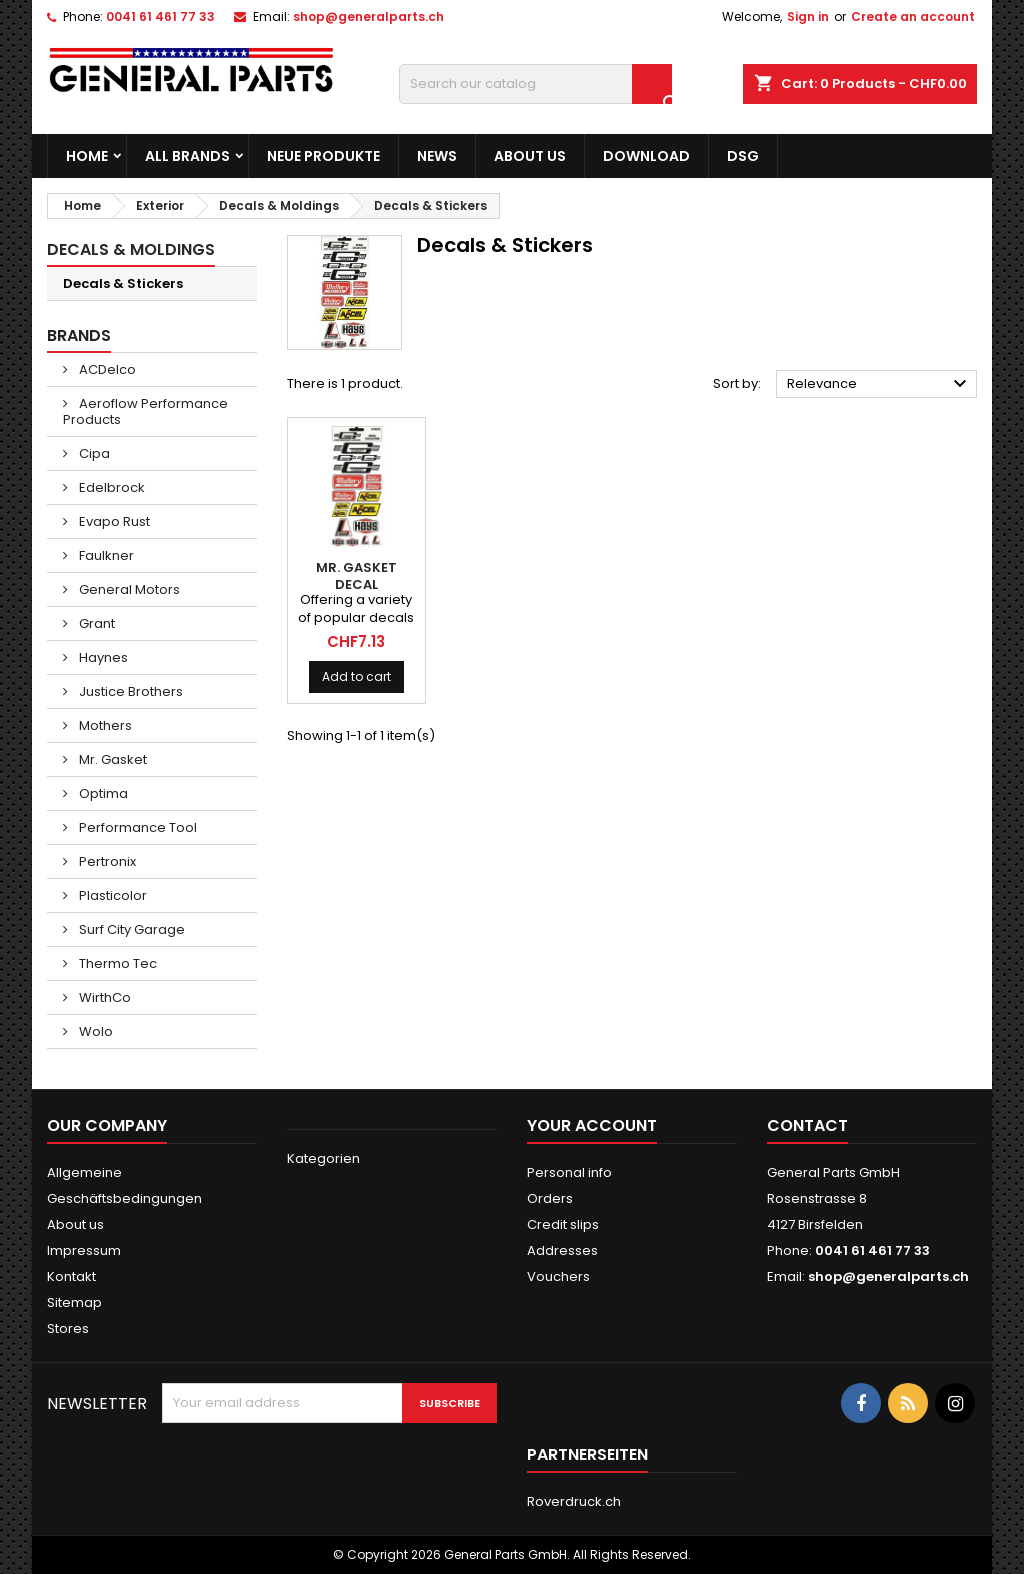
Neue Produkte (323, 156)
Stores (68, 1328)
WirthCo (103, 997)
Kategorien (323, 1158)
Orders (550, 1198)
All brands (187, 156)
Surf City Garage (130, 929)
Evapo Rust (113, 521)
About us (530, 156)
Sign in (808, 16)
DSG (743, 156)
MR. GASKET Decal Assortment (356, 584)
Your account (592, 1125)
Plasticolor (111, 895)
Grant (95, 623)
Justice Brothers (129, 691)
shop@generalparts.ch (368, 16)
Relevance (879, 384)
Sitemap (74, 1302)
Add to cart (356, 676)
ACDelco (106, 369)
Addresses (562, 1250)
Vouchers (558, 1276)
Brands (79, 335)
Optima (102, 793)
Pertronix (106, 861)
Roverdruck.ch (574, 1501)
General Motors (128, 589)
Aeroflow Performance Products (145, 411)
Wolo (94, 1031)
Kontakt (71, 1276)
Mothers (104, 725)
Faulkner (105, 555)
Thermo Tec (116, 963)
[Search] (535, 84)
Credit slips (563, 1224)
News (437, 156)
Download (646, 156)
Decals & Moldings (131, 249)
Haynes (102, 657)
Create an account (913, 16)
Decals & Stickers (123, 283)
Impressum (84, 1250)
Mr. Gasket (111, 759)
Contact (807, 1125)
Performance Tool (136, 827)
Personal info (569, 1172)
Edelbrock (110, 487)
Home (87, 156)
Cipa (93, 453)
